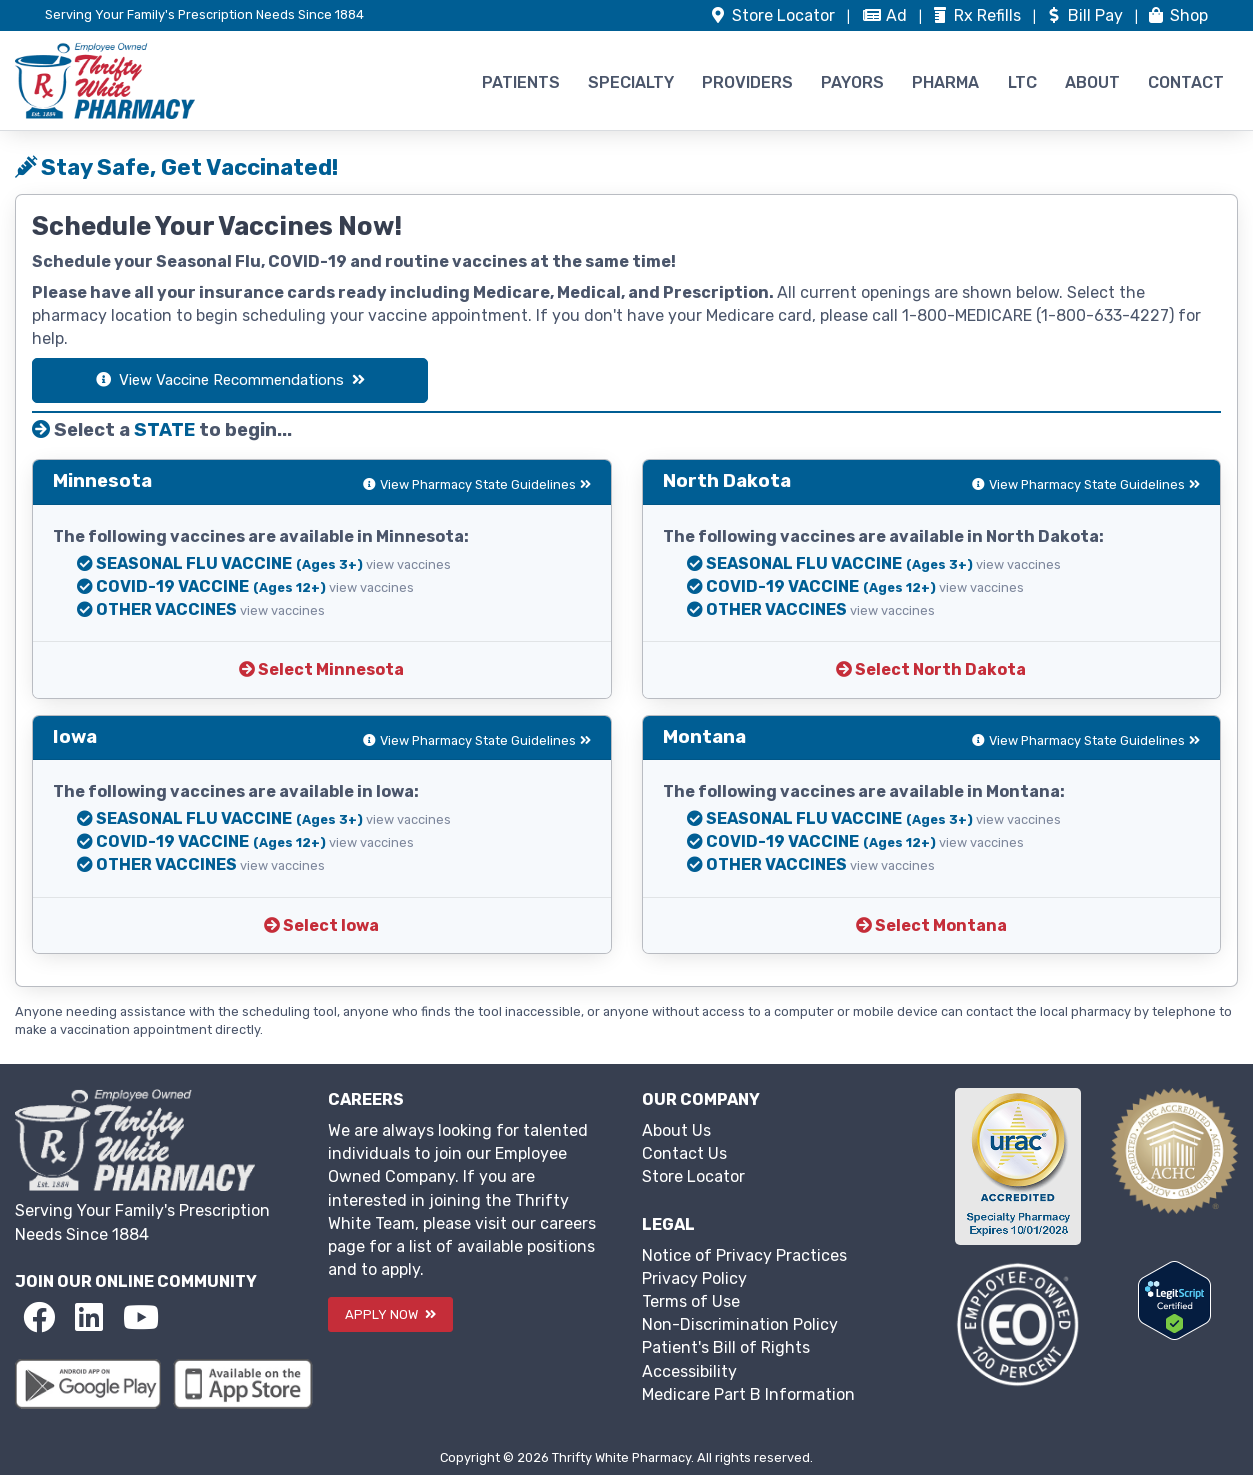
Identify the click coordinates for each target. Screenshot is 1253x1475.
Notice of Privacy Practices (744, 1255)
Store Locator (693, 1176)
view (408, 564)
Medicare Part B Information (748, 1394)
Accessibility (689, 1371)
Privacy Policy (694, 1278)
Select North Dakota (931, 669)
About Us (676, 1130)
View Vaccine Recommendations (230, 380)
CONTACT (1186, 82)
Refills (977, 15)
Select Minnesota (321, 669)
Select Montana (931, 925)
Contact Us (684, 1153)
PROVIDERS (747, 82)
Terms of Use (691, 1301)
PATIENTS (521, 82)
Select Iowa (321, 925)
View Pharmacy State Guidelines (477, 484)
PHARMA (945, 82)
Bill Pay (1085, 15)
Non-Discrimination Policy (740, 1324)
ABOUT (1092, 82)
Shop (1177, 15)
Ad (886, 15)
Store (773, 15)
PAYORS (852, 82)
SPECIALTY (631, 82)
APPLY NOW (390, 1314)
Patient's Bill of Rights (726, 1347)
